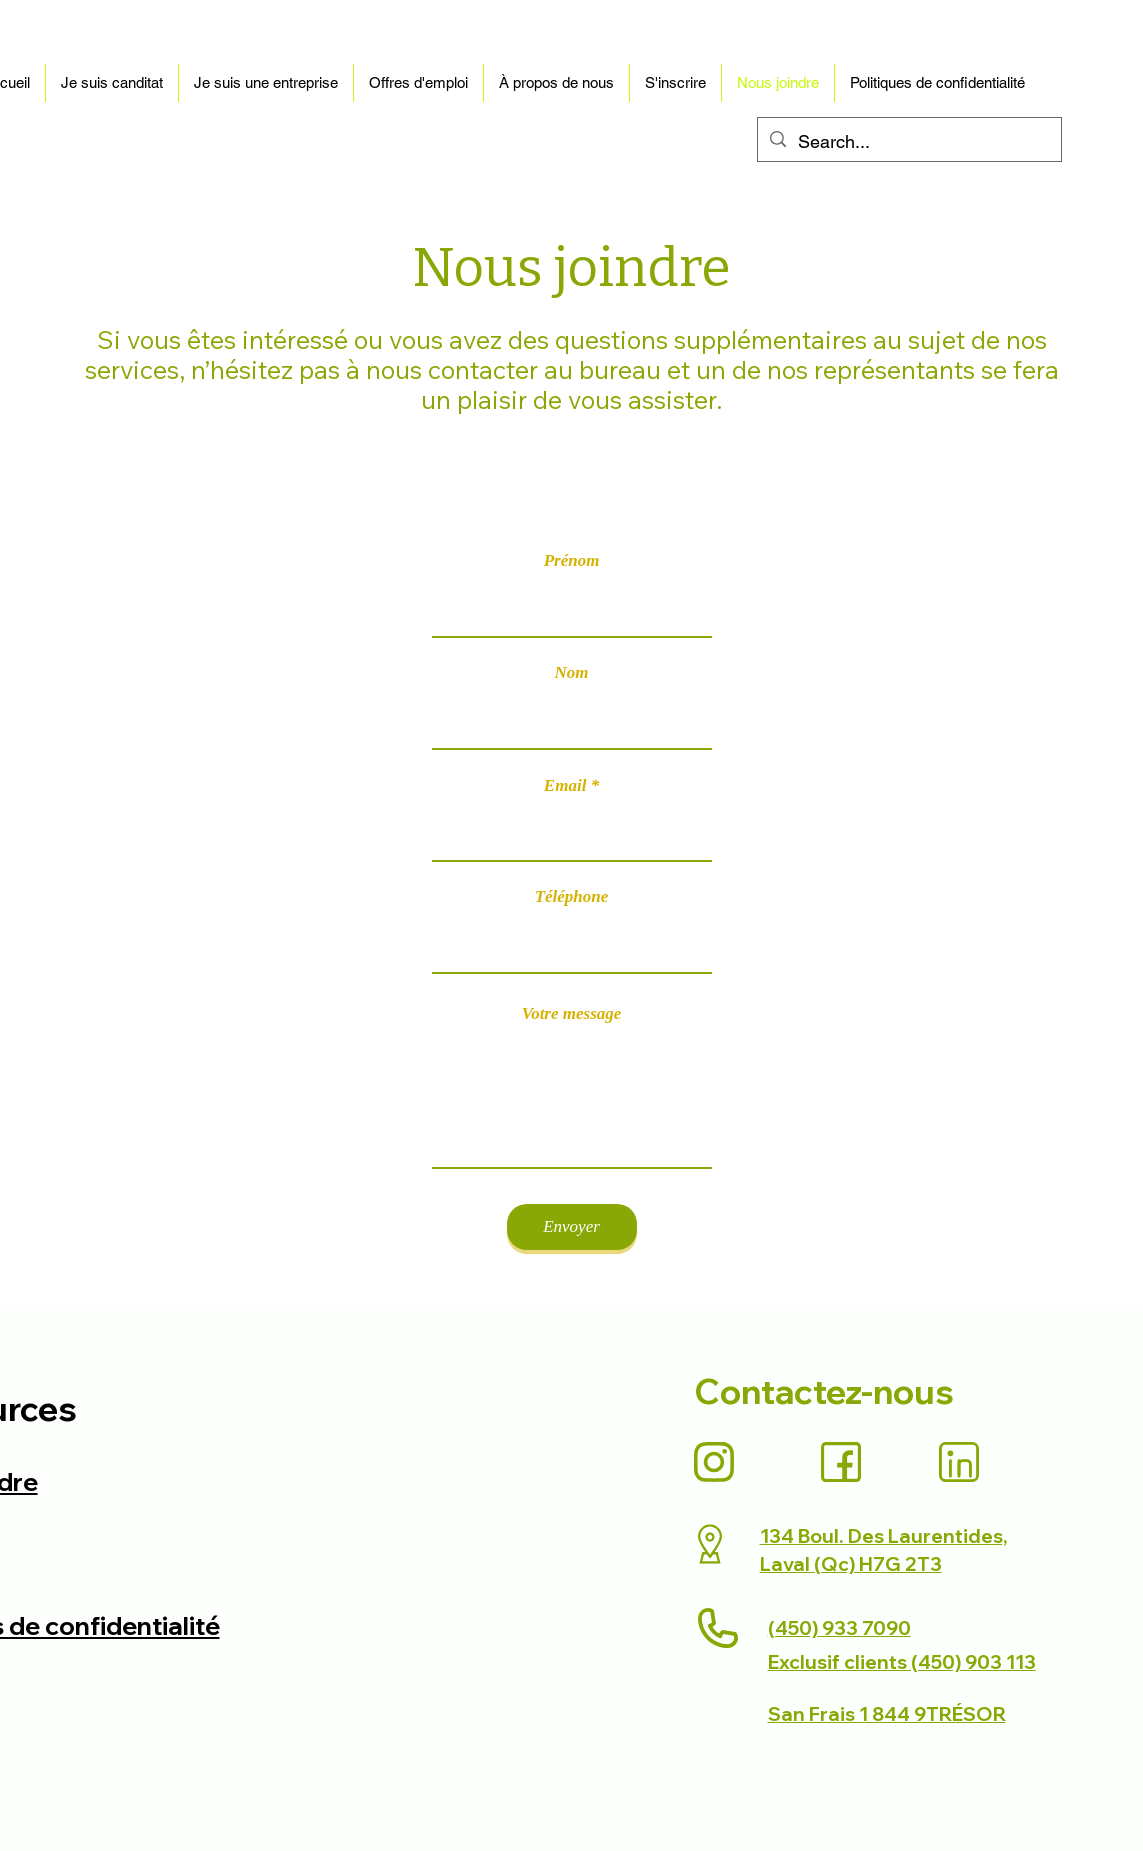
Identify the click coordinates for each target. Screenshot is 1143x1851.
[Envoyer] (572, 1227)
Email (565, 785)
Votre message (572, 1013)
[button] (112, 83)
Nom (572, 672)
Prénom (572, 560)
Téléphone (572, 896)
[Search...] (908, 142)
